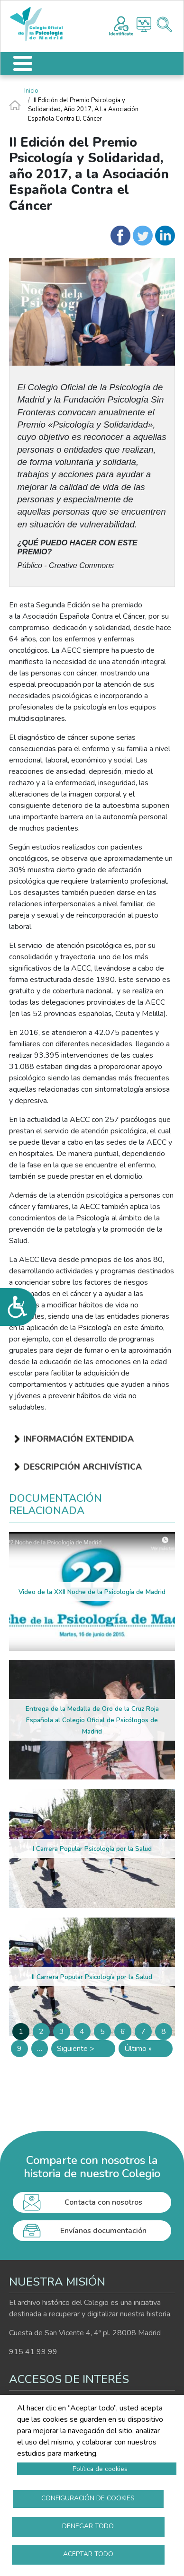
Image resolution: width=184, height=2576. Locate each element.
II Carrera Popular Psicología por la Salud (92, 1976)
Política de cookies (100, 2468)
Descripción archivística (82, 1466)
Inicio (31, 91)
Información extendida (78, 1439)
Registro (121, 24)
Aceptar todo (88, 2554)
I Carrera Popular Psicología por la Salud (92, 1848)
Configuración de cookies (88, 2498)
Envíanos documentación (103, 2231)
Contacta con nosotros (103, 2202)
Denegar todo (88, 2526)
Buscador (164, 24)
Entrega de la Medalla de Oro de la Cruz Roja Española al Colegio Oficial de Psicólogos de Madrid (92, 1720)
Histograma (144, 24)
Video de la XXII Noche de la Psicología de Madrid (92, 1591)
